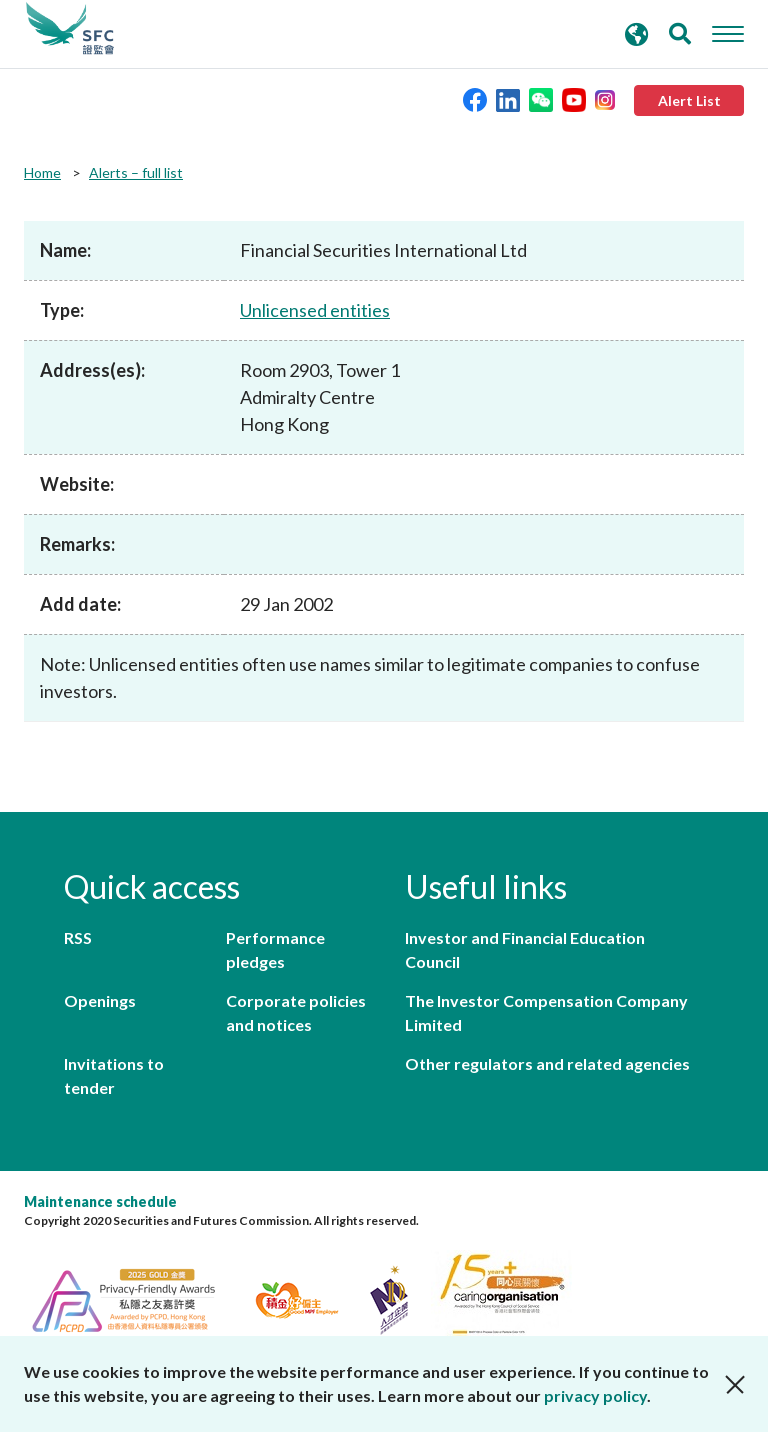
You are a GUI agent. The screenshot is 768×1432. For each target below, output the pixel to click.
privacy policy (595, 1395)
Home (42, 172)
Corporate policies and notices (296, 1012)
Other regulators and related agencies (547, 1063)
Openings (100, 1000)
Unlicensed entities (315, 310)
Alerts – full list (136, 172)
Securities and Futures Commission (70, 29)
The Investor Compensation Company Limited (546, 1012)
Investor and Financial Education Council (525, 949)
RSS (78, 937)
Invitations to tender (114, 1075)
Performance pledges (275, 949)
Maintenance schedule (100, 1201)
